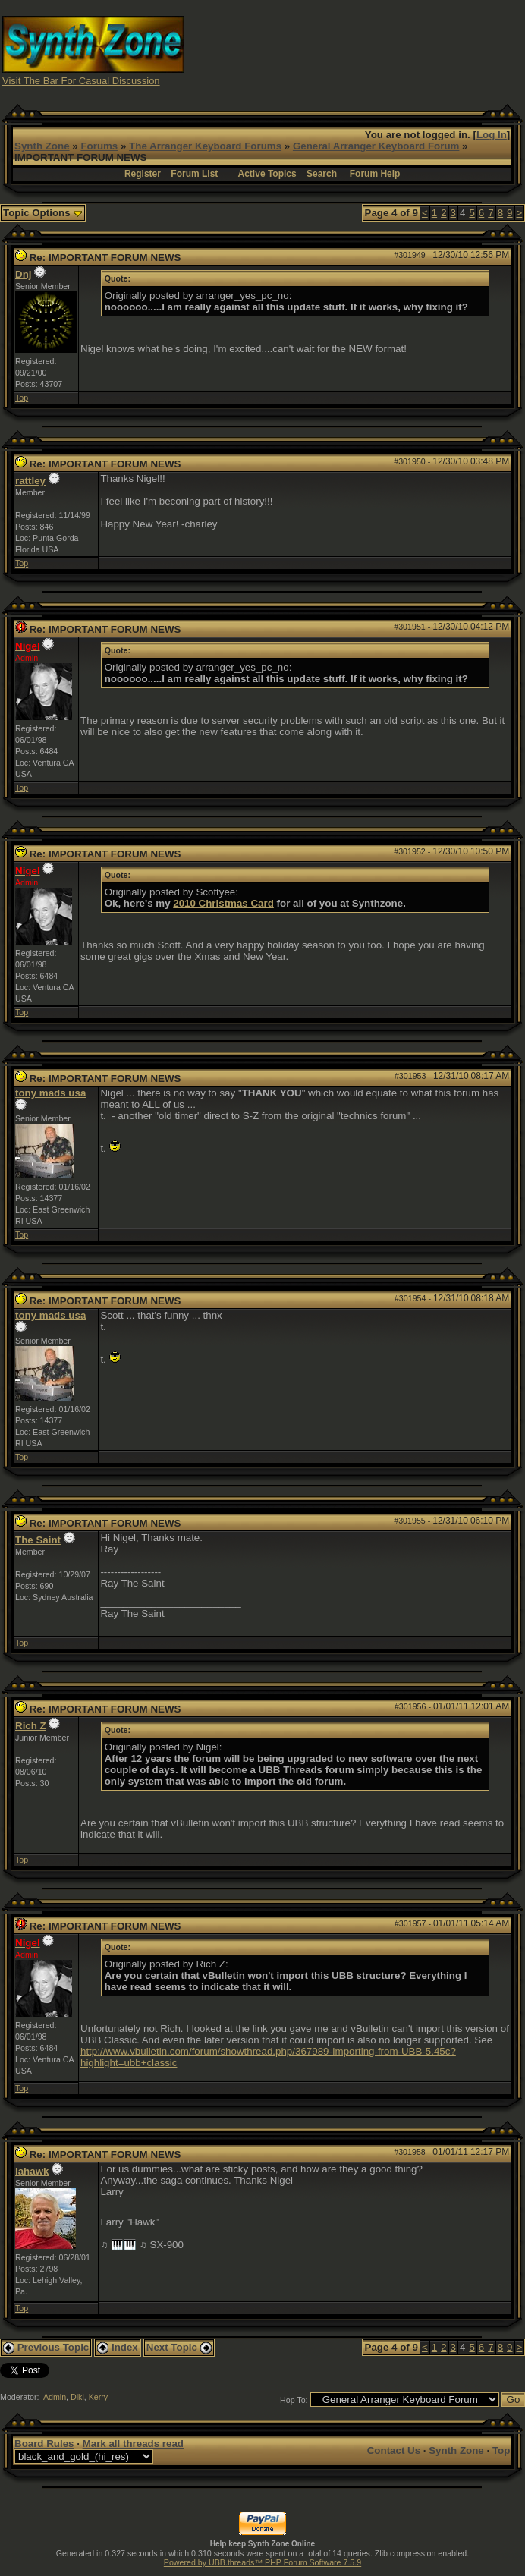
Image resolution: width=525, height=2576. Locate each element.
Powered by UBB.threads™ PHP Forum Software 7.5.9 (262, 2562)
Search (322, 173)
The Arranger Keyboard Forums (205, 146)
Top (21, 397)
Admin (54, 2396)
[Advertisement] (393, 49)
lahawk (32, 2171)
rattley (30, 480)
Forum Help (375, 173)
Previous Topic (46, 2347)
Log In (491, 134)
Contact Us (393, 2450)
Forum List (194, 173)
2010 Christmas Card (223, 903)
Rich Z (30, 1725)
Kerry (98, 2396)
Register (142, 173)
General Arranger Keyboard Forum (376, 146)
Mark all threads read (133, 2443)
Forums (99, 146)
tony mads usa (50, 1093)
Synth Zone (42, 146)
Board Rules (44, 2443)
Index (117, 2347)
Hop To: (294, 2400)
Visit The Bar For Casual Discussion (81, 80)
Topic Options (43, 213)
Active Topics (267, 173)
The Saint (38, 1540)
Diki (77, 2396)
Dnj (23, 274)
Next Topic (179, 2347)
